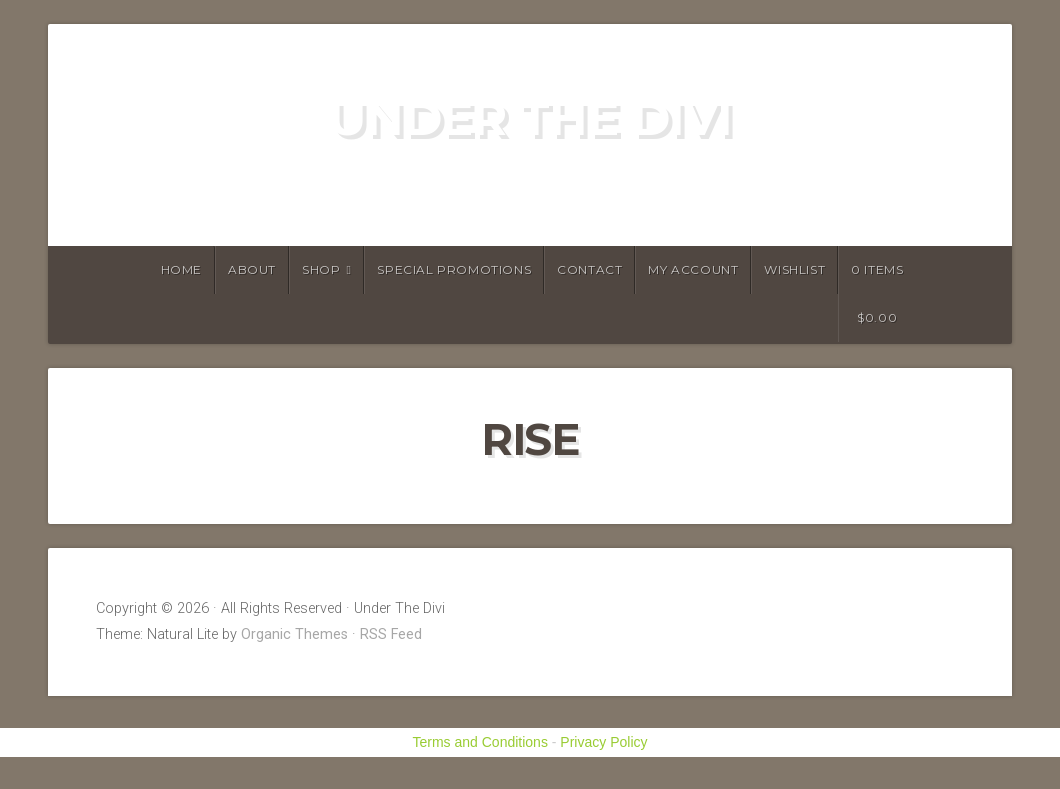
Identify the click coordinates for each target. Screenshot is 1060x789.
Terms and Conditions (480, 742)
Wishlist (794, 269)
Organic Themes (294, 634)
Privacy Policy (603, 742)
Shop (321, 269)
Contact (589, 269)
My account (693, 269)
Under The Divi (530, 118)
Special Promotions (454, 269)
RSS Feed (391, 634)
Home (181, 269)
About (252, 269)
